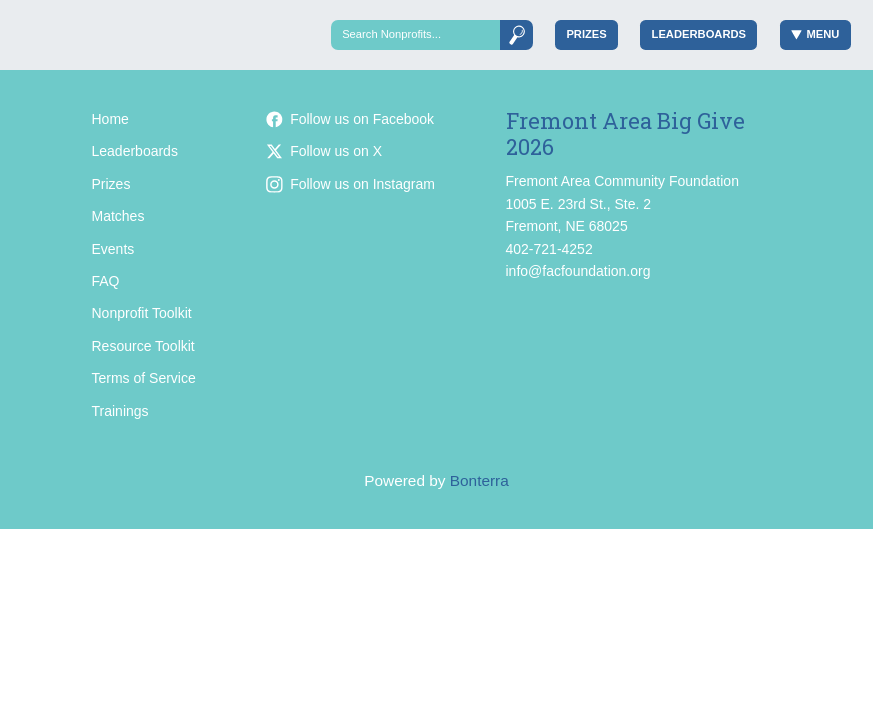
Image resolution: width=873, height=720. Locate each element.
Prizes (586, 34)
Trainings (120, 411)
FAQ (106, 281)
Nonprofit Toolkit (142, 313)
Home (110, 119)
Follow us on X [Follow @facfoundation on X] (324, 151)
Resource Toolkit (143, 346)
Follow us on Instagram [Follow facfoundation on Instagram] (350, 184)
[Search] (415, 34)
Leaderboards (699, 34)
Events (113, 249)
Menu (815, 34)
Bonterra (479, 480)
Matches (118, 216)
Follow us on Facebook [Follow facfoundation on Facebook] (350, 119)
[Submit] (516, 34)
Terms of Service (144, 378)
